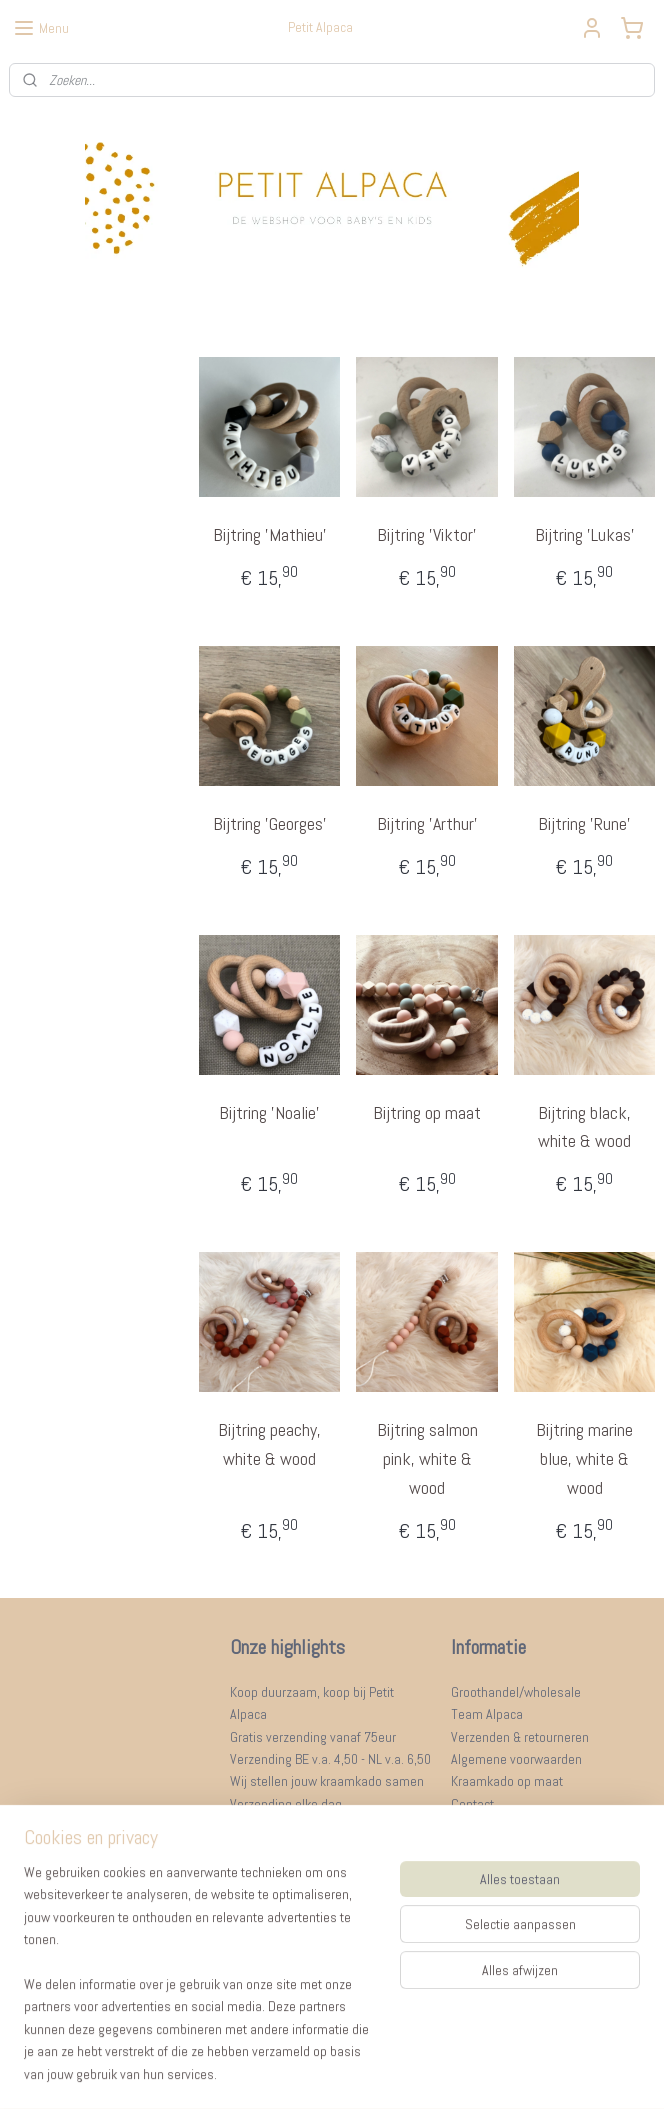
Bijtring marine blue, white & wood (584, 1458)
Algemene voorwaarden (516, 1759)
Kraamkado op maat (507, 1781)
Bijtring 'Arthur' (426, 823)
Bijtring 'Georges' (269, 823)
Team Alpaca (487, 1714)
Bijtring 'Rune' (584, 823)
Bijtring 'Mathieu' (269, 534)
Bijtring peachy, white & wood (269, 1444)
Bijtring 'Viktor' (427, 534)
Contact (472, 1804)
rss (305, 2072)
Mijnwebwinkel (517, 2072)
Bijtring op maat (427, 1112)
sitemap (269, 2072)
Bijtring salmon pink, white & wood (426, 1458)
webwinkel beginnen (369, 2072)
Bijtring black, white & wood (584, 1127)
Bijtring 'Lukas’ (584, 534)
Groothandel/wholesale (516, 1692)
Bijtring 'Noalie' (269, 1112)
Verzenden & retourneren (520, 1737)
